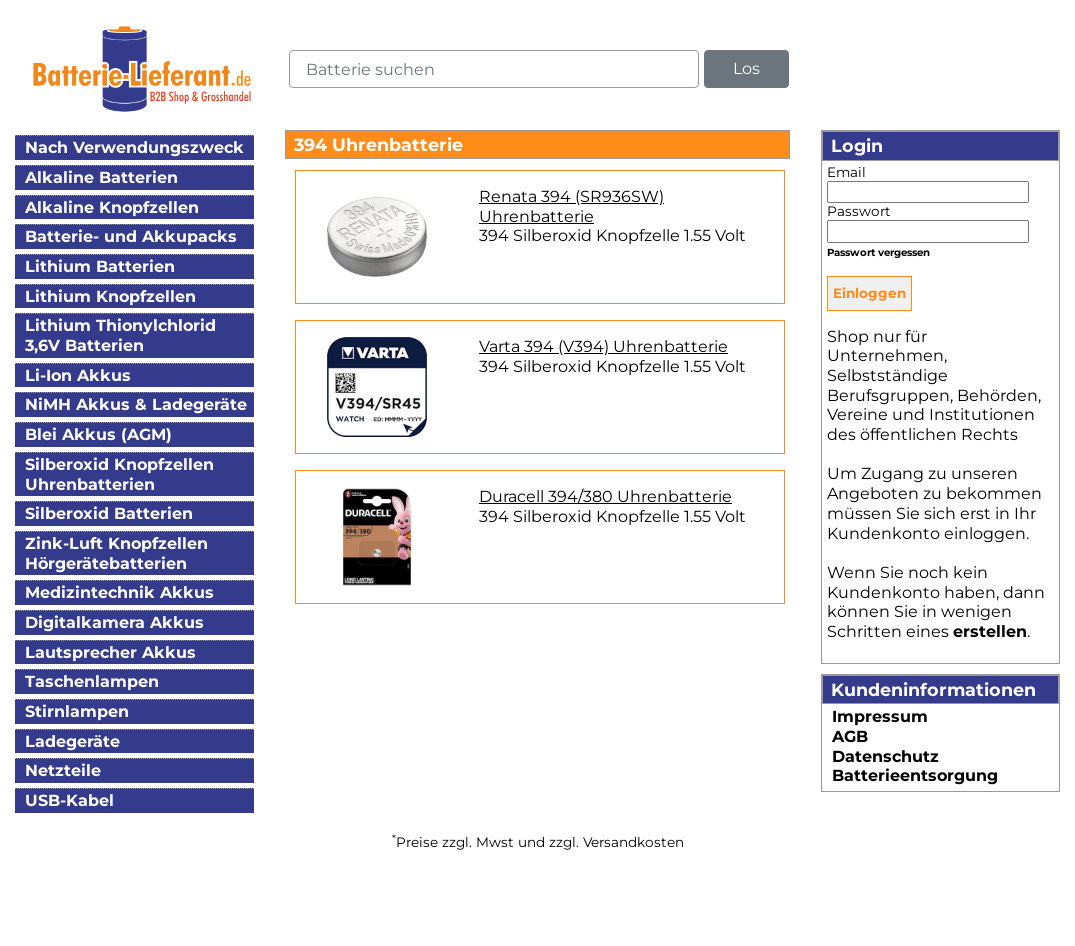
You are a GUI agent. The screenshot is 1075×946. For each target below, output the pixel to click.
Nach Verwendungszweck (134, 147)
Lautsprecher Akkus (110, 652)
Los (746, 68)
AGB (850, 736)
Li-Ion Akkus (78, 375)
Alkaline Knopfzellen (112, 207)
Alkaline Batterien (101, 177)
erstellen (990, 631)
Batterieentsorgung (915, 775)
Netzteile (63, 770)
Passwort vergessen (878, 252)
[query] (494, 69)
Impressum (880, 716)
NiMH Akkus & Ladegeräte (136, 404)
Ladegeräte (72, 741)
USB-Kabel (69, 800)
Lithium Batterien (100, 266)
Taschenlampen (92, 681)
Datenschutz (885, 756)
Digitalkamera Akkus (114, 622)
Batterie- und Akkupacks (131, 236)
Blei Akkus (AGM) (98, 434)
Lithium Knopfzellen (110, 296)
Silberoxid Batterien (109, 513)
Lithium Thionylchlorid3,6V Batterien (120, 335)
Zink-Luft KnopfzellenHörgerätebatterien (116, 553)
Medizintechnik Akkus (119, 592)
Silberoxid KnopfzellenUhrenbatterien (119, 474)
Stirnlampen (77, 711)
